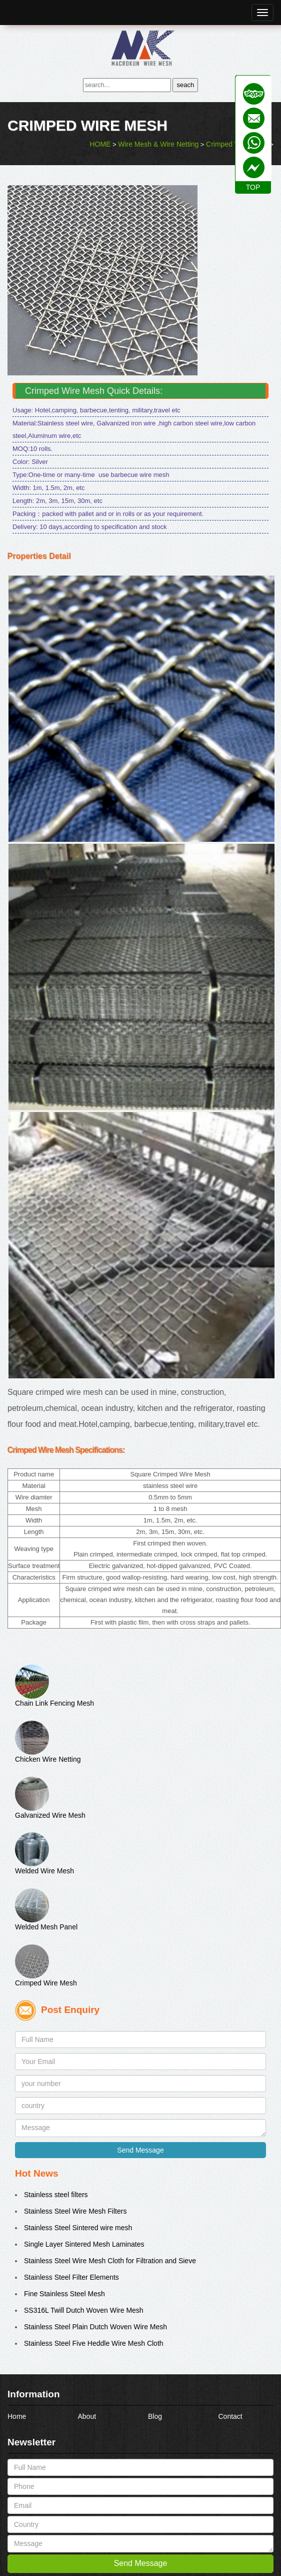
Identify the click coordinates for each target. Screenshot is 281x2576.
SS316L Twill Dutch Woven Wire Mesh (84, 2310)
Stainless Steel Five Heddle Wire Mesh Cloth (94, 2343)
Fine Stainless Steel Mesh (64, 2294)
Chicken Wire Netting (48, 1759)
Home (17, 2416)
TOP (253, 187)
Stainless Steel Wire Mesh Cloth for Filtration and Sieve (110, 2261)
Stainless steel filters (56, 2195)
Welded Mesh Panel (46, 1927)
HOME (100, 144)
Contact (230, 2416)
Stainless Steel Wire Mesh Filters (75, 2211)
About (87, 2416)
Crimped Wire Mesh (46, 1983)
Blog (155, 2416)
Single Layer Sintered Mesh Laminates (84, 2244)
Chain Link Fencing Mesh (54, 1703)
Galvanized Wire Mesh (50, 1815)
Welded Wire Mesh (44, 1871)
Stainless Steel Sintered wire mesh (78, 2228)
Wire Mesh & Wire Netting (158, 144)
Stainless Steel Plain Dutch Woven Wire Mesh (95, 2327)
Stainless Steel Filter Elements (71, 2277)
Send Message (140, 2150)
